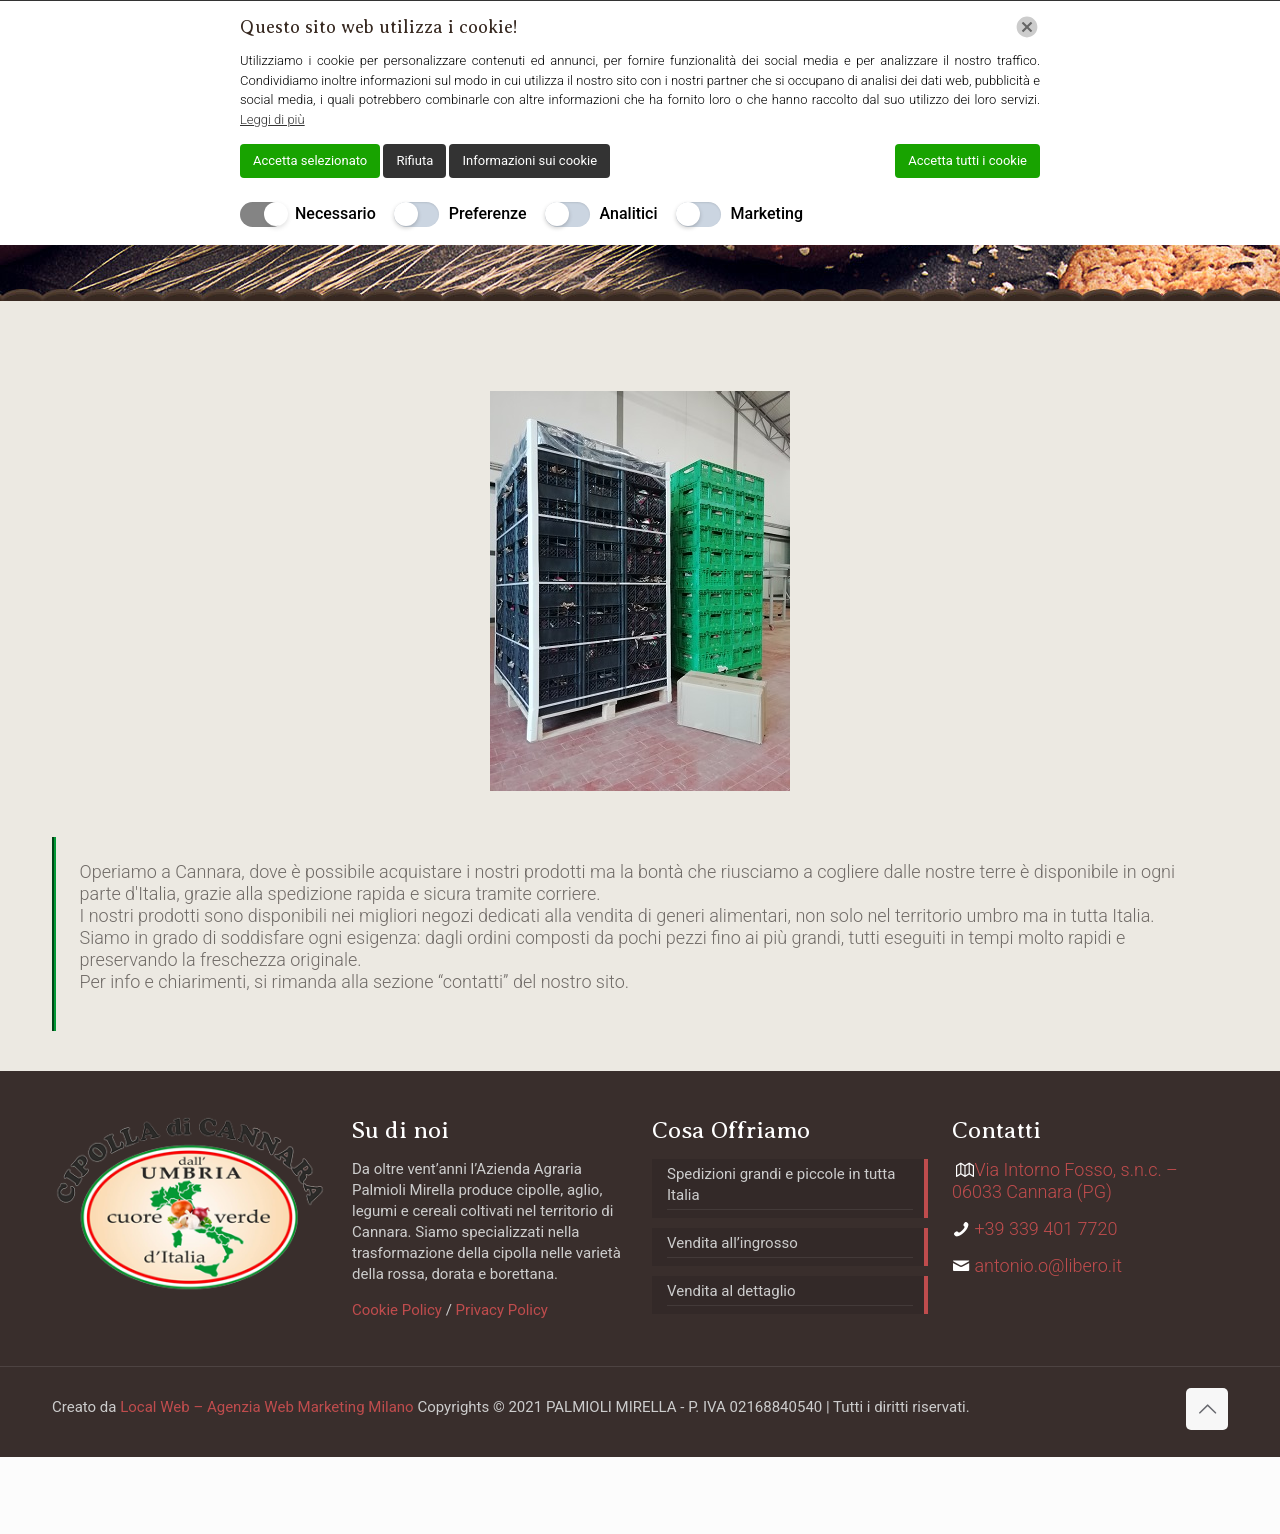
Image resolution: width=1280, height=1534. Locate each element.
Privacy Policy (500, 1310)
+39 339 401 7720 (1045, 1228)
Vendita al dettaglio (731, 1291)
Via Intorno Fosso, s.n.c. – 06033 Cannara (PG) (1065, 1180)
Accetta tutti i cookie (967, 160)
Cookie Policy (397, 1310)
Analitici (629, 213)
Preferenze (488, 213)
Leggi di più (272, 119)
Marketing (767, 213)
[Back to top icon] (1207, 1409)
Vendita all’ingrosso (732, 1243)
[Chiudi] (1027, 27)
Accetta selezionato (310, 160)
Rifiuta (414, 160)
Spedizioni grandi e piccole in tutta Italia (781, 1184)
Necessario (335, 213)
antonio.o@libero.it (1048, 1265)
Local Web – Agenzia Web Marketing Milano (268, 1407)
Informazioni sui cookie (529, 160)
